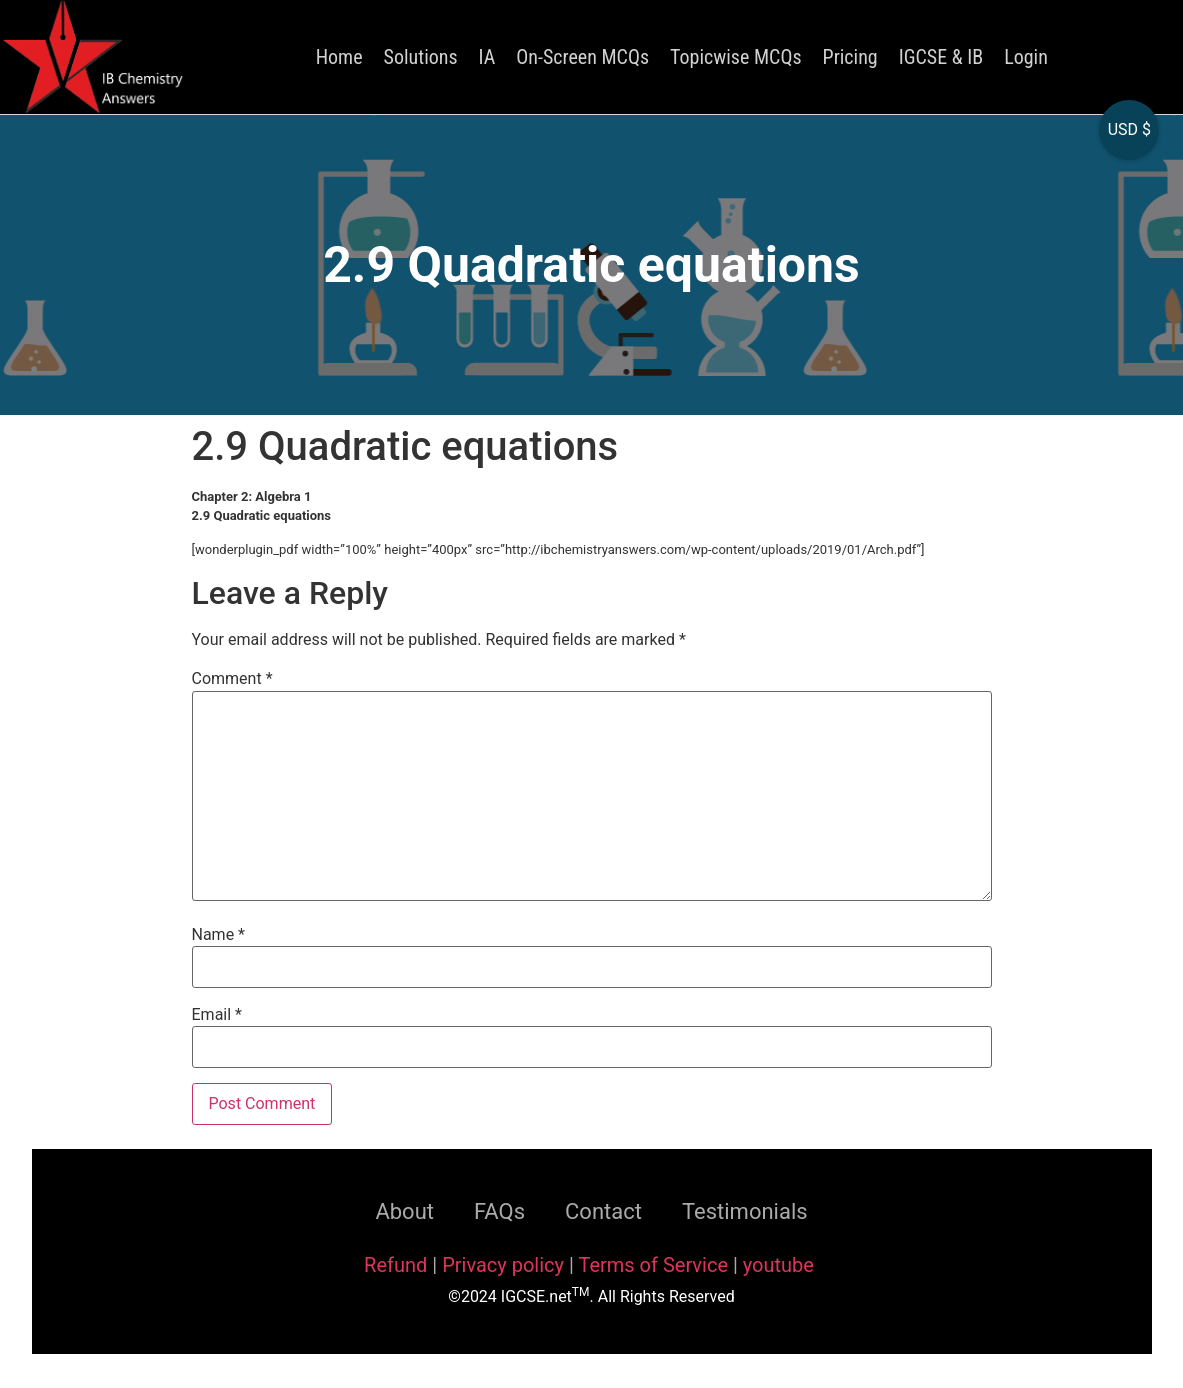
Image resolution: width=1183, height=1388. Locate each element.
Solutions (421, 57)
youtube (778, 1265)
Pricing (850, 57)
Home (339, 57)
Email (217, 1015)
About (404, 1211)
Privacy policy (503, 1265)
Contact (603, 1211)
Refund (395, 1265)
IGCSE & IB (941, 57)
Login (1026, 57)
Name (219, 935)
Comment (232, 679)
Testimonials (745, 1211)
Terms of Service (655, 1265)
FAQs (499, 1211)
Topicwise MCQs (735, 57)
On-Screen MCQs (582, 57)
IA (487, 57)
